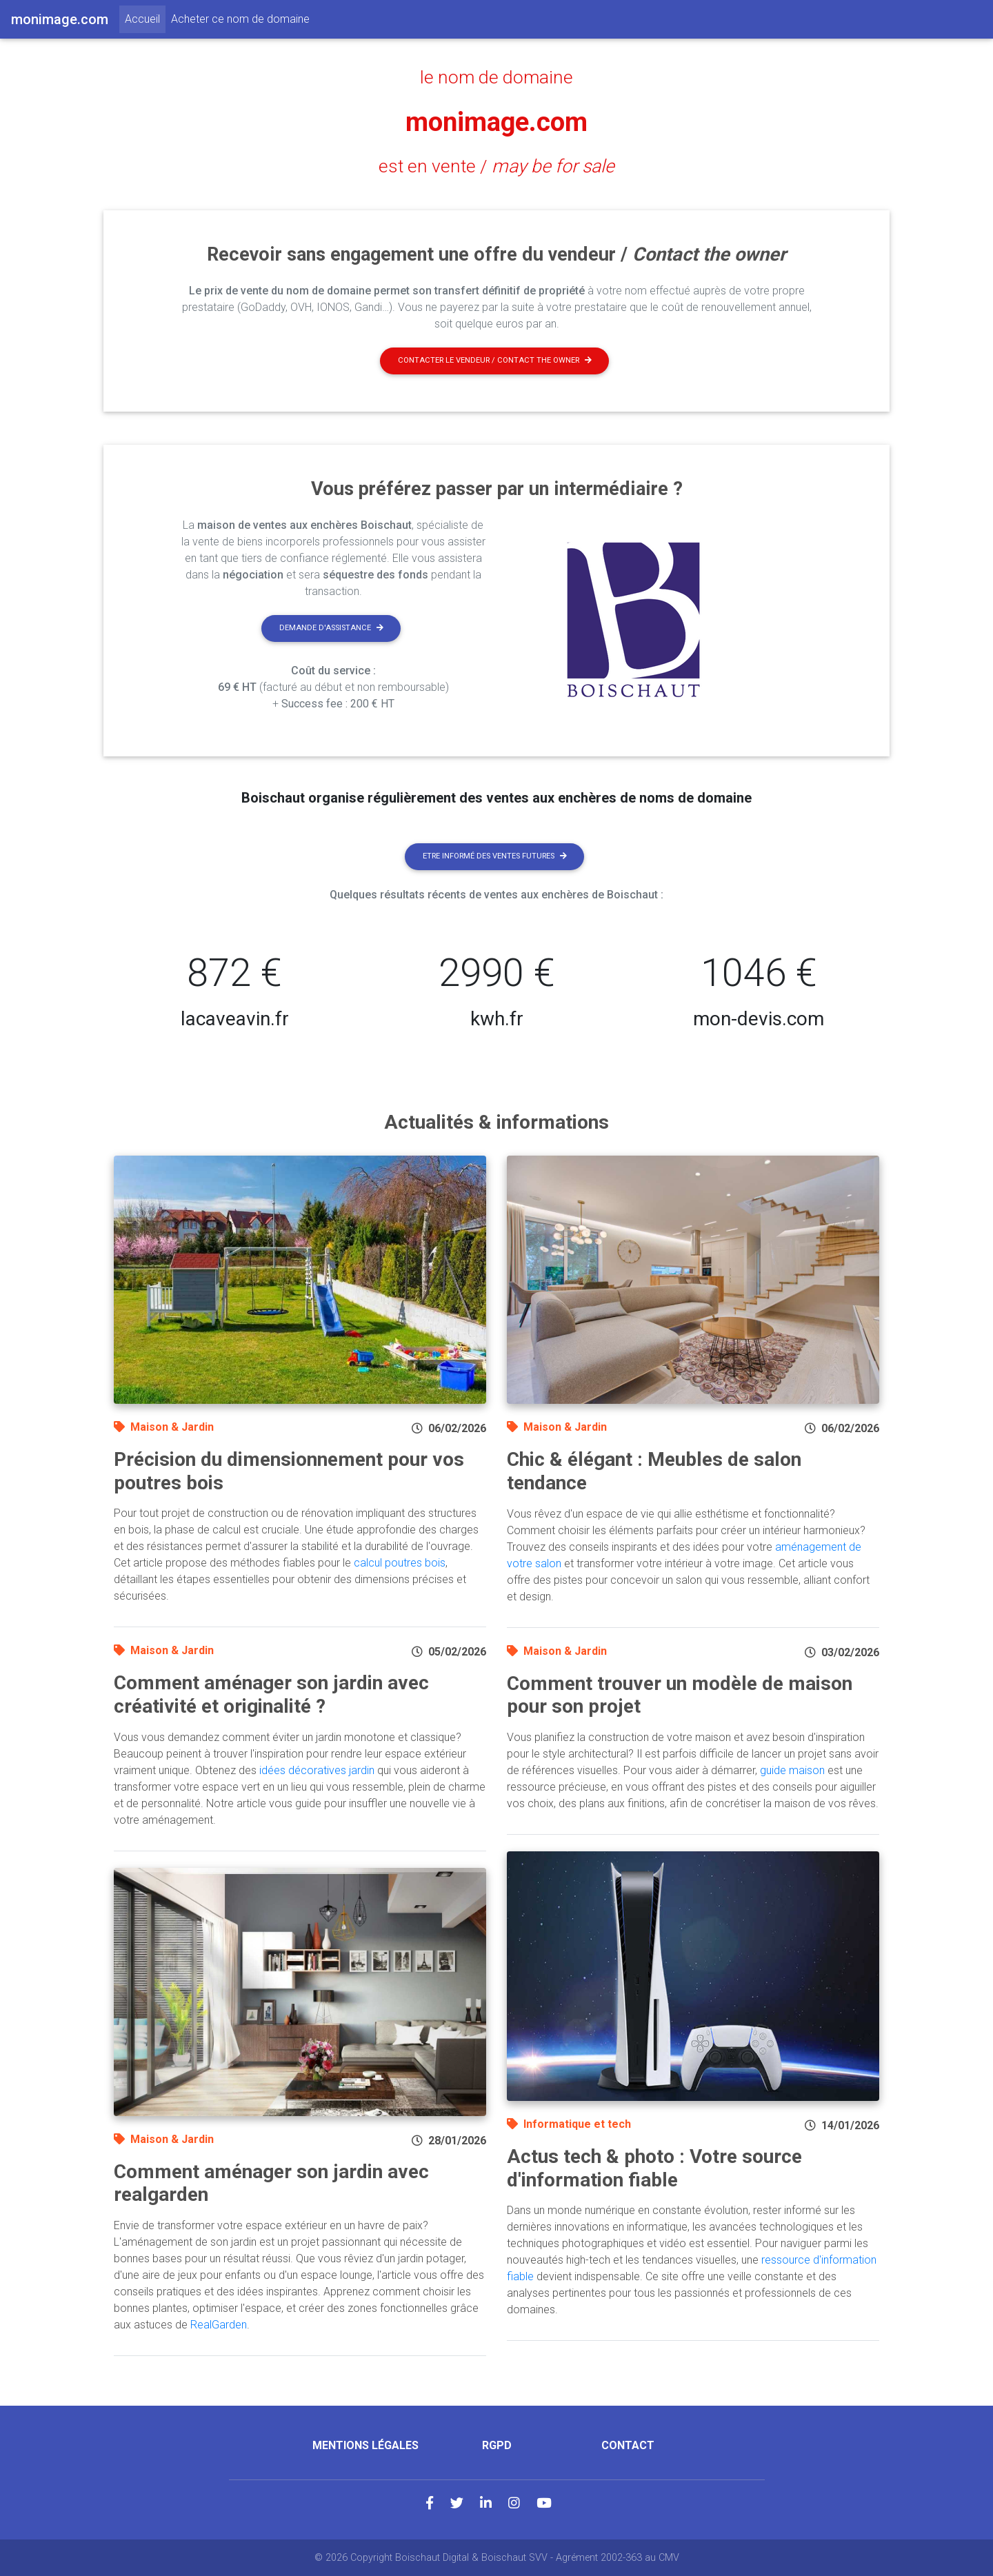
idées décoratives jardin (316, 1770)
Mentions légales (365, 2445)
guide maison (792, 1770)
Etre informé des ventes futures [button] (495, 856)
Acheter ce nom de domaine (240, 19)
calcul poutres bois (399, 1562)
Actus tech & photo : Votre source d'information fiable (654, 2168)
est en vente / (496, 166)
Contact (627, 2445)
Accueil (145, 18)
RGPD (497, 2445)
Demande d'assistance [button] (331, 627)
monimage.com (496, 121)
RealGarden (218, 2324)
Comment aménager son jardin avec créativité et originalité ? (271, 1694)
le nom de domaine (497, 77)
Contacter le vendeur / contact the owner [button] (495, 360)
